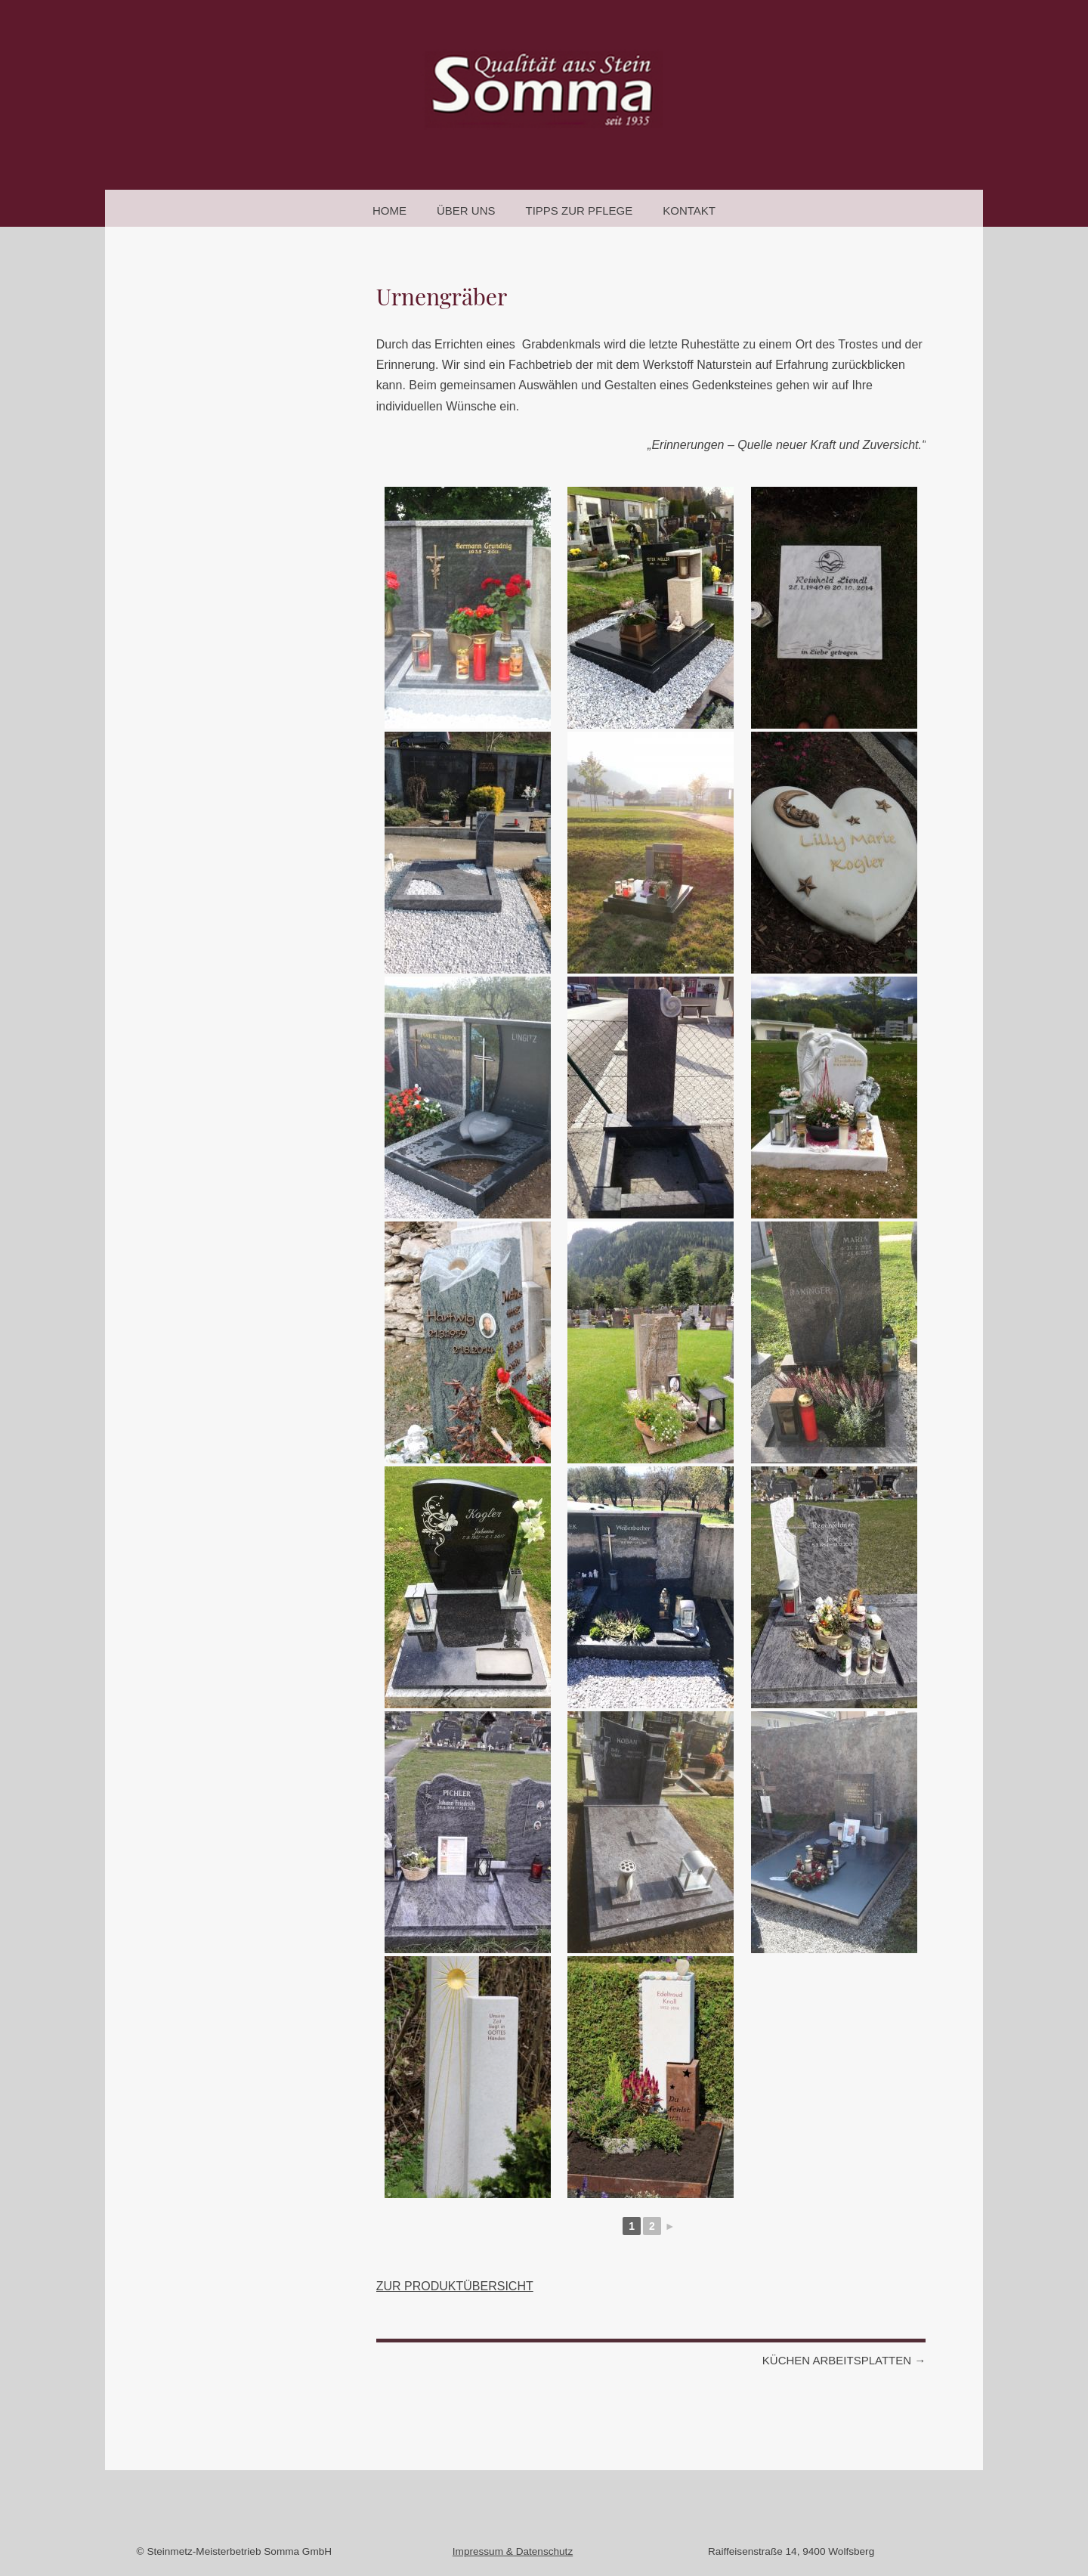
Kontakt (689, 210)
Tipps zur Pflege (579, 210)
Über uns (466, 210)
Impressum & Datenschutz (513, 2551)
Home (389, 210)
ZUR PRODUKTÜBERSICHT (454, 2286)
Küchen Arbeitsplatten (844, 2360)
